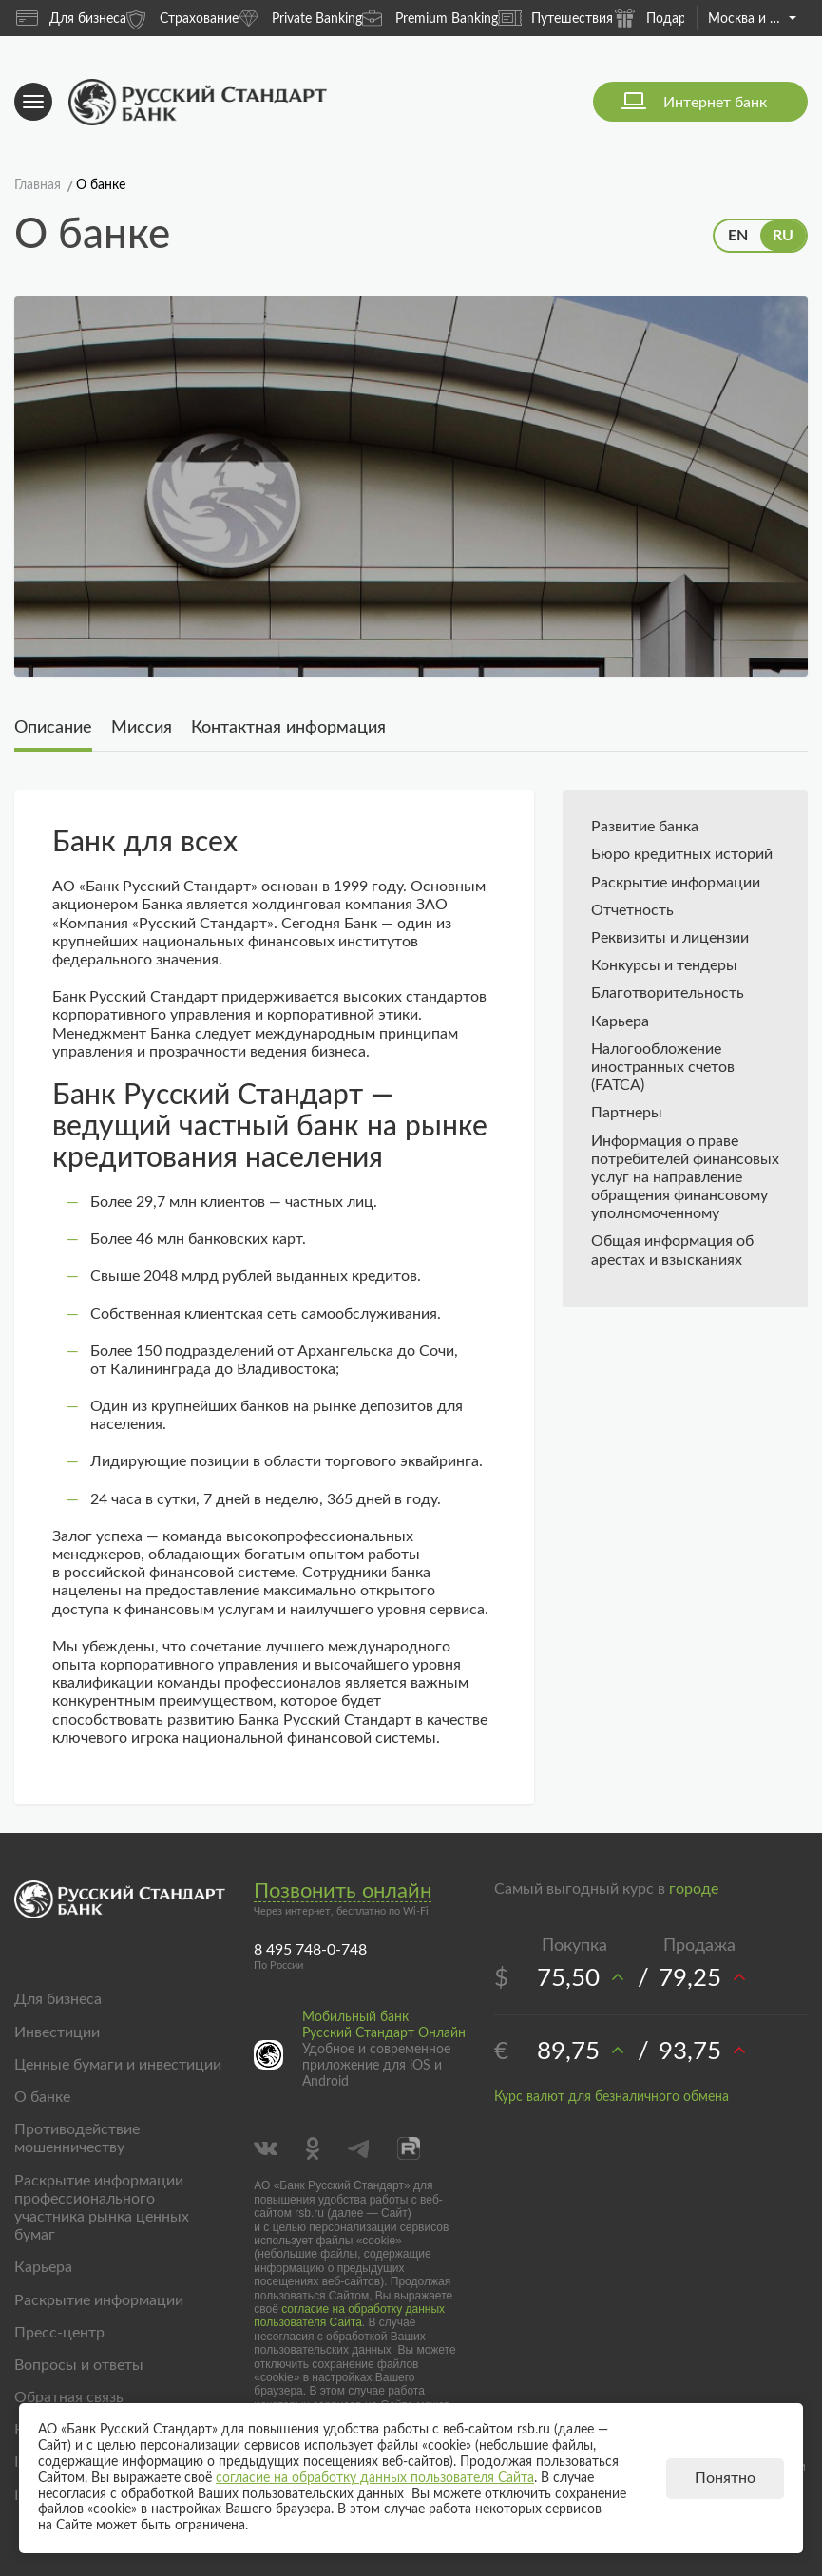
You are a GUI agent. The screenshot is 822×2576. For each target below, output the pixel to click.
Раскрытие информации (675, 882)
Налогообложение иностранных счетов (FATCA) (663, 1067)
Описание (53, 727)
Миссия (141, 727)
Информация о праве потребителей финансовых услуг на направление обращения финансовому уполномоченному (685, 1178)
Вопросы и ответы (78, 2365)
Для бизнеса (71, 18)
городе (693, 1889)
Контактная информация (288, 727)
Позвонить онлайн (342, 1890)
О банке (42, 2097)
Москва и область (751, 19)
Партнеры (626, 1112)
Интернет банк (715, 102)
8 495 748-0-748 (310, 1949)
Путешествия (555, 18)
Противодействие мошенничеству (77, 2138)
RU (783, 235)
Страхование (182, 18)
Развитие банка (644, 826)
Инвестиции (57, 2032)
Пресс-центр (59, 2332)
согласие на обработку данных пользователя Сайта (349, 2315)
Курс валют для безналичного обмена (611, 2097)
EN (738, 235)
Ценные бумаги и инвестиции (117, 2064)
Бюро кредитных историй (682, 854)
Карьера (620, 1021)
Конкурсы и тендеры (664, 965)
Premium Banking (430, 18)
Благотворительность (667, 993)
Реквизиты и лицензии (670, 937)
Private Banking (300, 18)
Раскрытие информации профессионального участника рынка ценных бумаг (101, 2208)
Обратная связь (69, 2397)
